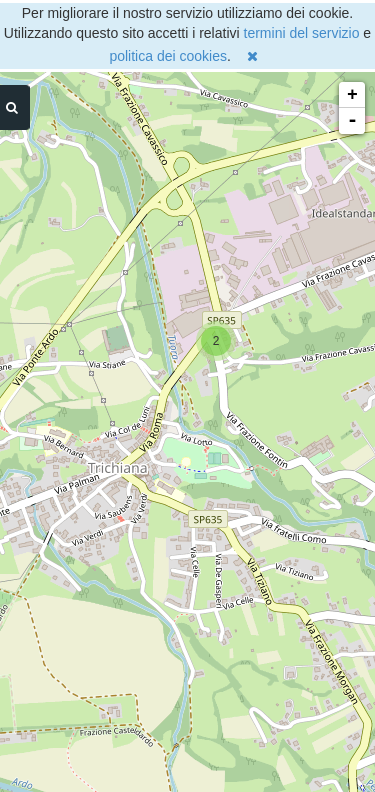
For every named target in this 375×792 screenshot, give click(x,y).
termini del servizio (302, 33)
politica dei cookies (168, 56)
